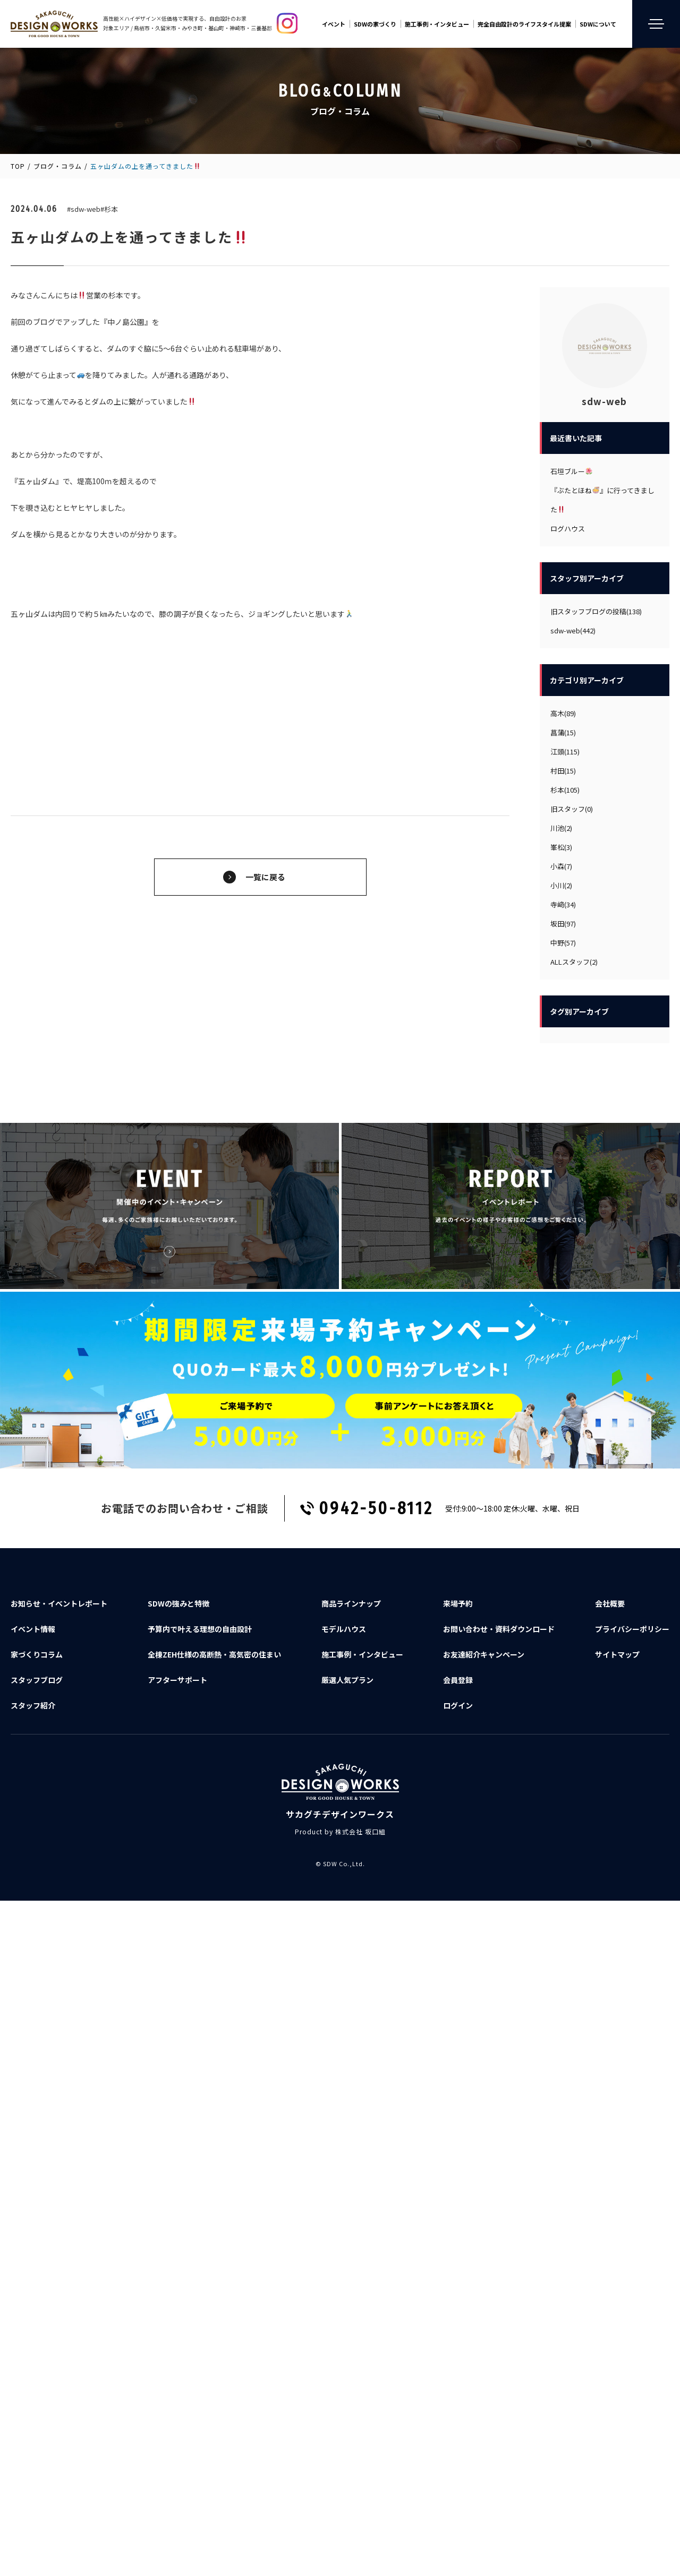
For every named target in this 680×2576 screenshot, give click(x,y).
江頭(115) (565, 751)
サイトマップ (617, 1654)
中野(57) (563, 943)
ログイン (458, 1705)
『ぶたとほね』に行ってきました (602, 499)
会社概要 (610, 1603)
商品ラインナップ (351, 1603)
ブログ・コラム (57, 165)
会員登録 (458, 1680)
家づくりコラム (37, 1654)
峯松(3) (561, 847)
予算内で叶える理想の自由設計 (200, 1629)
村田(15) (563, 771)
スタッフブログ (37, 1680)
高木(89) (563, 713)
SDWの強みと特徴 (178, 1603)
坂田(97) (563, 923)
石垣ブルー (571, 471)
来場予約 (458, 1603)
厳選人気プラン (347, 1680)
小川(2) (561, 885)
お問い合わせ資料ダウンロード (499, 1629)
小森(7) (561, 866)
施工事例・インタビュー (437, 24)
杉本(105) (565, 790)
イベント (333, 24)
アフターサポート (177, 1680)
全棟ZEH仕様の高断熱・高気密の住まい (214, 1654)
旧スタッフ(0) (571, 809)
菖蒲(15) (563, 732)
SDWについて (598, 24)
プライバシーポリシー (632, 1629)
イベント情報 (33, 1629)
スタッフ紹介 (33, 1705)
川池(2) (561, 828)
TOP (18, 165)
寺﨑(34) (563, 904)
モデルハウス (343, 1629)
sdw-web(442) (573, 630)
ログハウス (567, 528)
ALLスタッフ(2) (574, 962)
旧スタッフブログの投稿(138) (596, 611)
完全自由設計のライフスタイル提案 (524, 24)
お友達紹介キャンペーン (483, 1654)
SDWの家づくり (375, 24)
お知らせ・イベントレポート (59, 1603)
